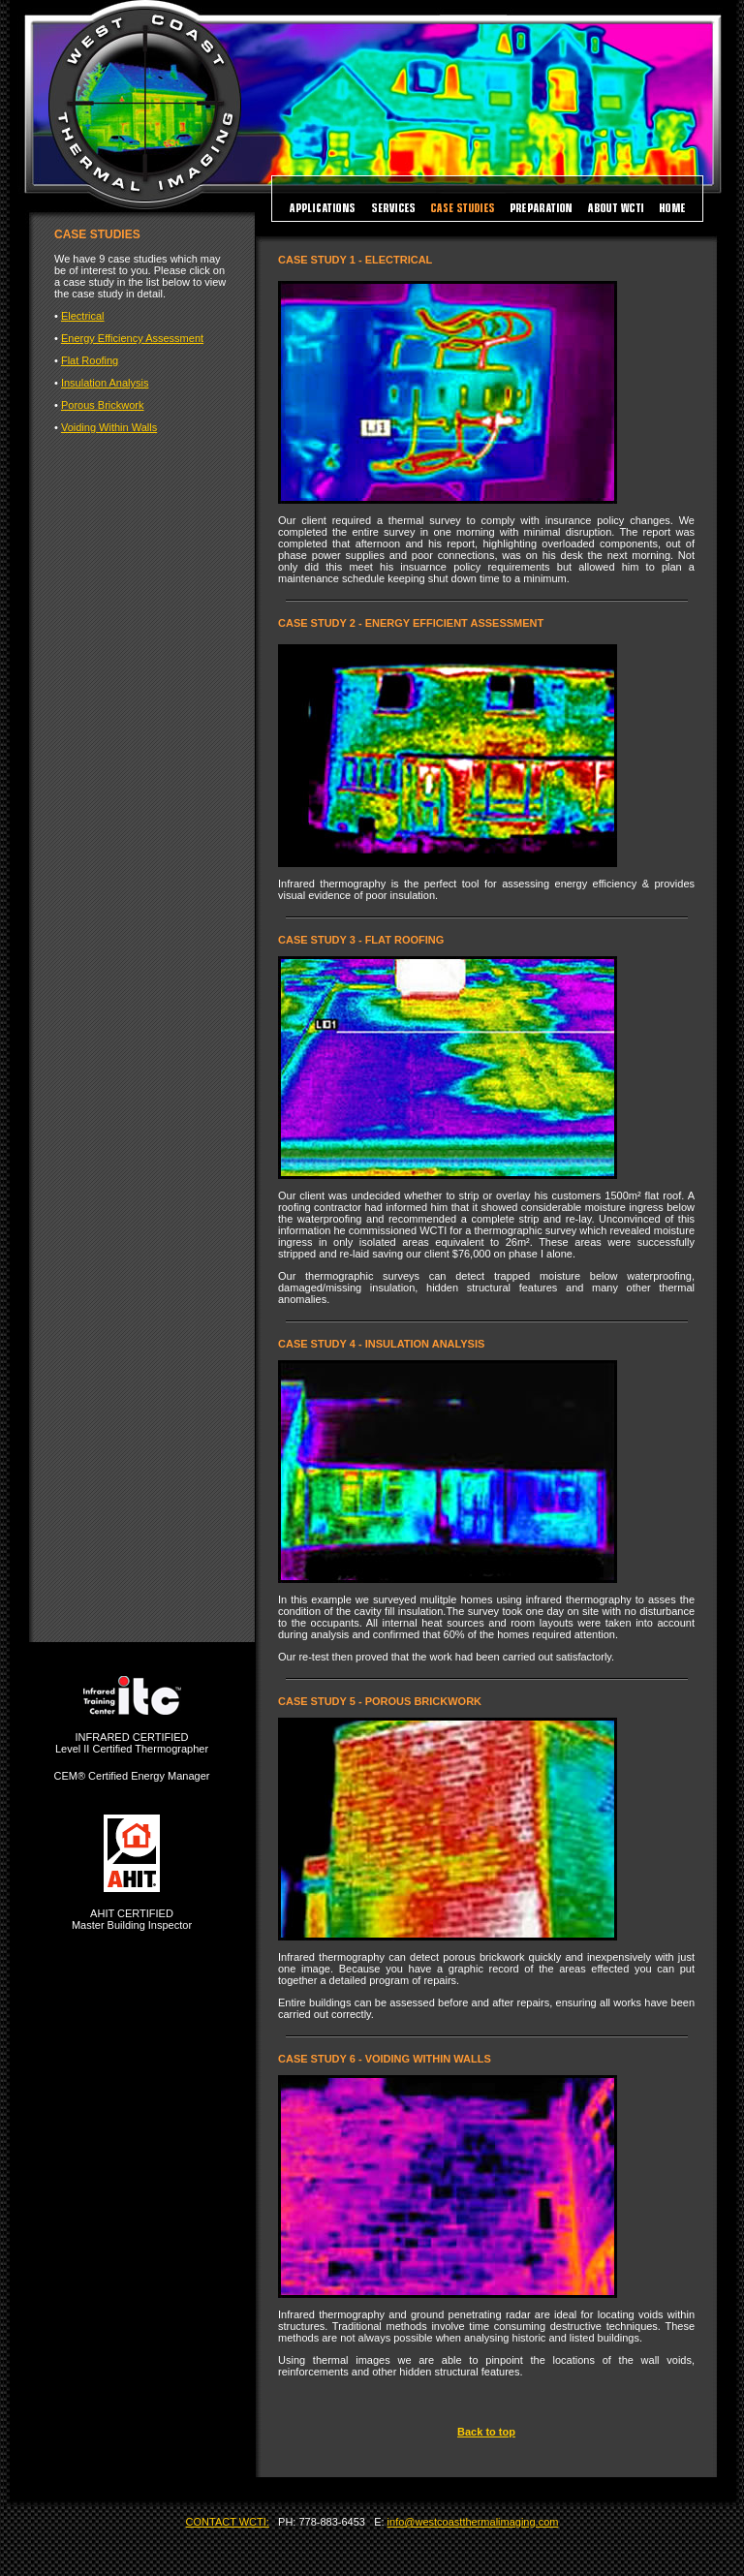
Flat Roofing (89, 360)
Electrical (83, 316)
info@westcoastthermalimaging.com (473, 2522)
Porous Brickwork (102, 405)
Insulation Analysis (105, 382)
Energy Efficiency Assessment (132, 338)
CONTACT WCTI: (227, 2522)
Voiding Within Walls (109, 427)
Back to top (486, 2431)
